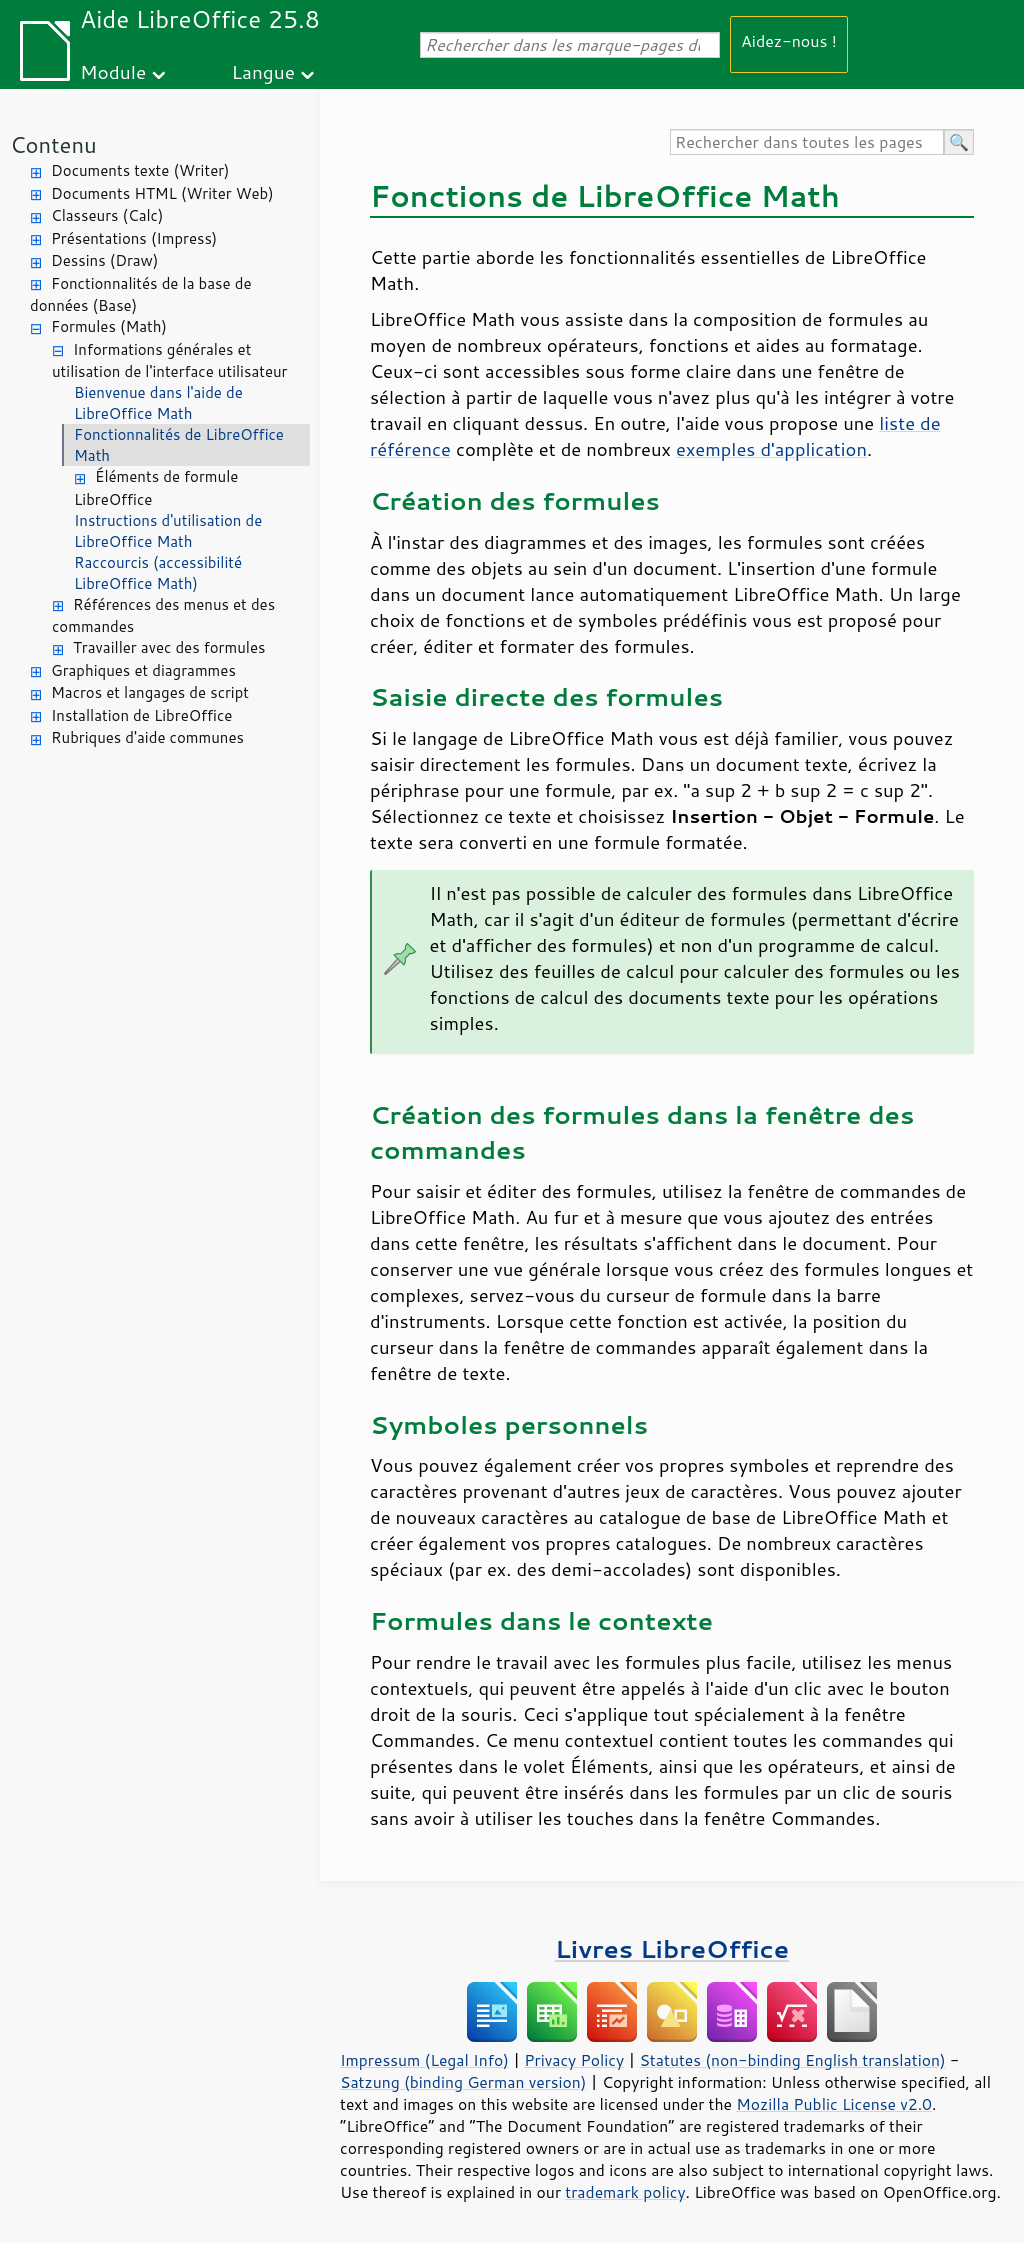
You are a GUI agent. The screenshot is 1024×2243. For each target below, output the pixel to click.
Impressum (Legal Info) (424, 2060)
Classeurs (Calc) (107, 215)
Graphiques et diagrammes (143, 670)
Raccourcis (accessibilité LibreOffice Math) (158, 573)
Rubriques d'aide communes (147, 737)
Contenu (53, 144)
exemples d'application (771, 449)
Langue (263, 71)
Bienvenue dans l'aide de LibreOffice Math (158, 403)
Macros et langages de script (150, 692)
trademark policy (625, 2192)
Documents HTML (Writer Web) (162, 193)
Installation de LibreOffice (141, 715)
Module (113, 71)
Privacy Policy (574, 2060)
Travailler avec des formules (169, 647)
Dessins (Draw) (104, 260)
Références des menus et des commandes (163, 616)
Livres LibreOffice (672, 1948)
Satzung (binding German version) (463, 2082)
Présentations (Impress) (134, 238)
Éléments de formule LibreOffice (156, 488)
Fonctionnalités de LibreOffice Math (179, 445)
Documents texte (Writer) (140, 170)
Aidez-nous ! (789, 40)
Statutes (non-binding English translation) (792, 2060)
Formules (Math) (109, 326)
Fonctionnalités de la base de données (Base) (140, 295)
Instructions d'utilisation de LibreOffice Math (168, 531)
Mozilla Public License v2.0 (834, 2104)
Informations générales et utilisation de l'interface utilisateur (169, 361)
